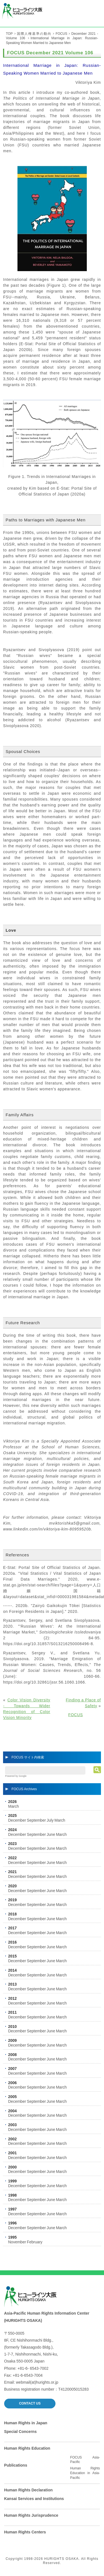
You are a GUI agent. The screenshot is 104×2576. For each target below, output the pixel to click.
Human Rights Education (27, 2448)
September (36, 1820)
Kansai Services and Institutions (34, 2498)
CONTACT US (30, 2403)
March (13, 1806)
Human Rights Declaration (28, 2490)
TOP (9, 34)
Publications (15, 2465)
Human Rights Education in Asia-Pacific (85, 2473)
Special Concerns (20, 2431)
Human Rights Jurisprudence (31, 2515)
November (17, 2242)
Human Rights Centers (25, 2532)
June (51, 1834)
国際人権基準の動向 (34, 34)
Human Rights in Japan (25, 2423)
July (50, 1820)
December (17, 1820)
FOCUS (61, 34)
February (34, 2242)
